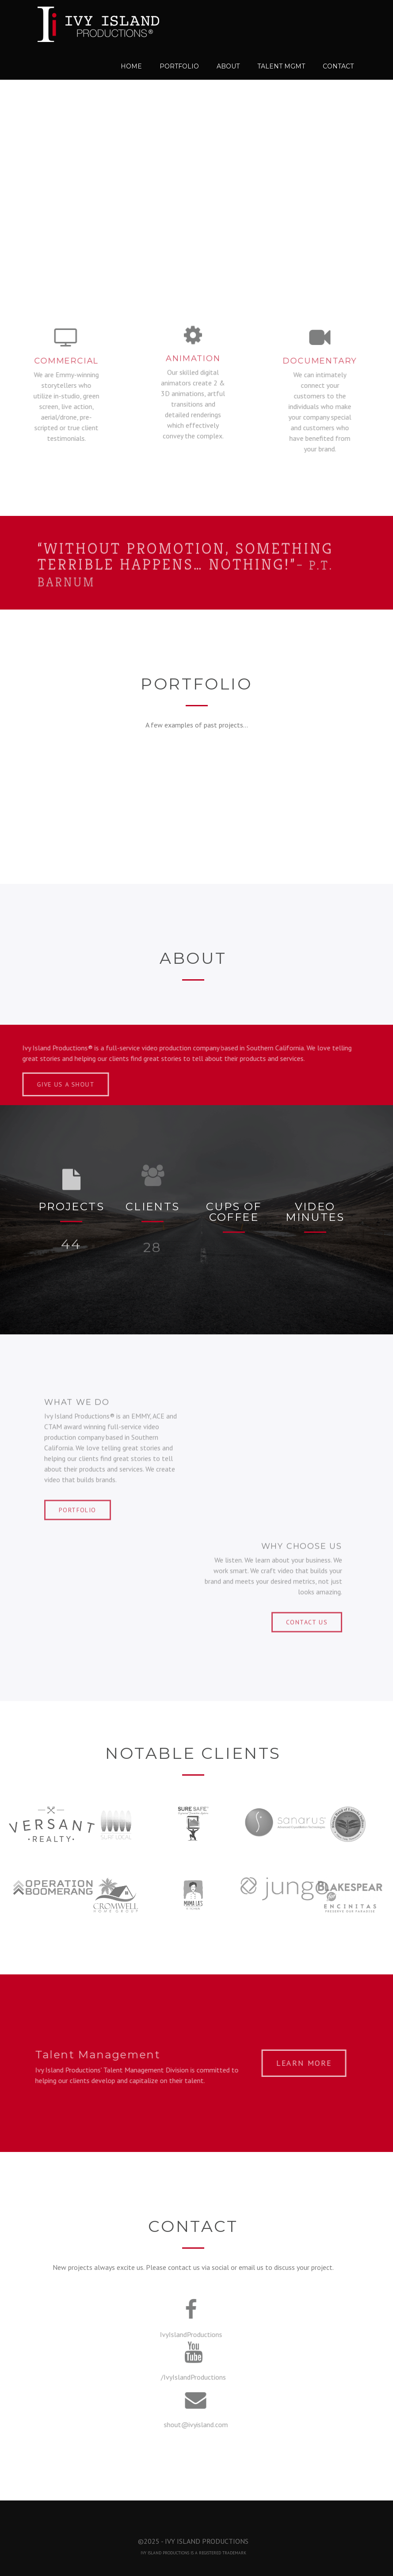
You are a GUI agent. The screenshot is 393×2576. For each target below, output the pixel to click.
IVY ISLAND (151, 2553)
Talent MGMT (281, 66)
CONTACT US (307, 1619)
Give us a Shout (69, 1084)
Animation (193, 355)
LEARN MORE (307, 2063)
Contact (338, 66)
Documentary (323, 361)
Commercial (63, 361)
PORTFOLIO (77, 1507)
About (228, 66)
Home (131, 66)
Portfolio (179, 66)
